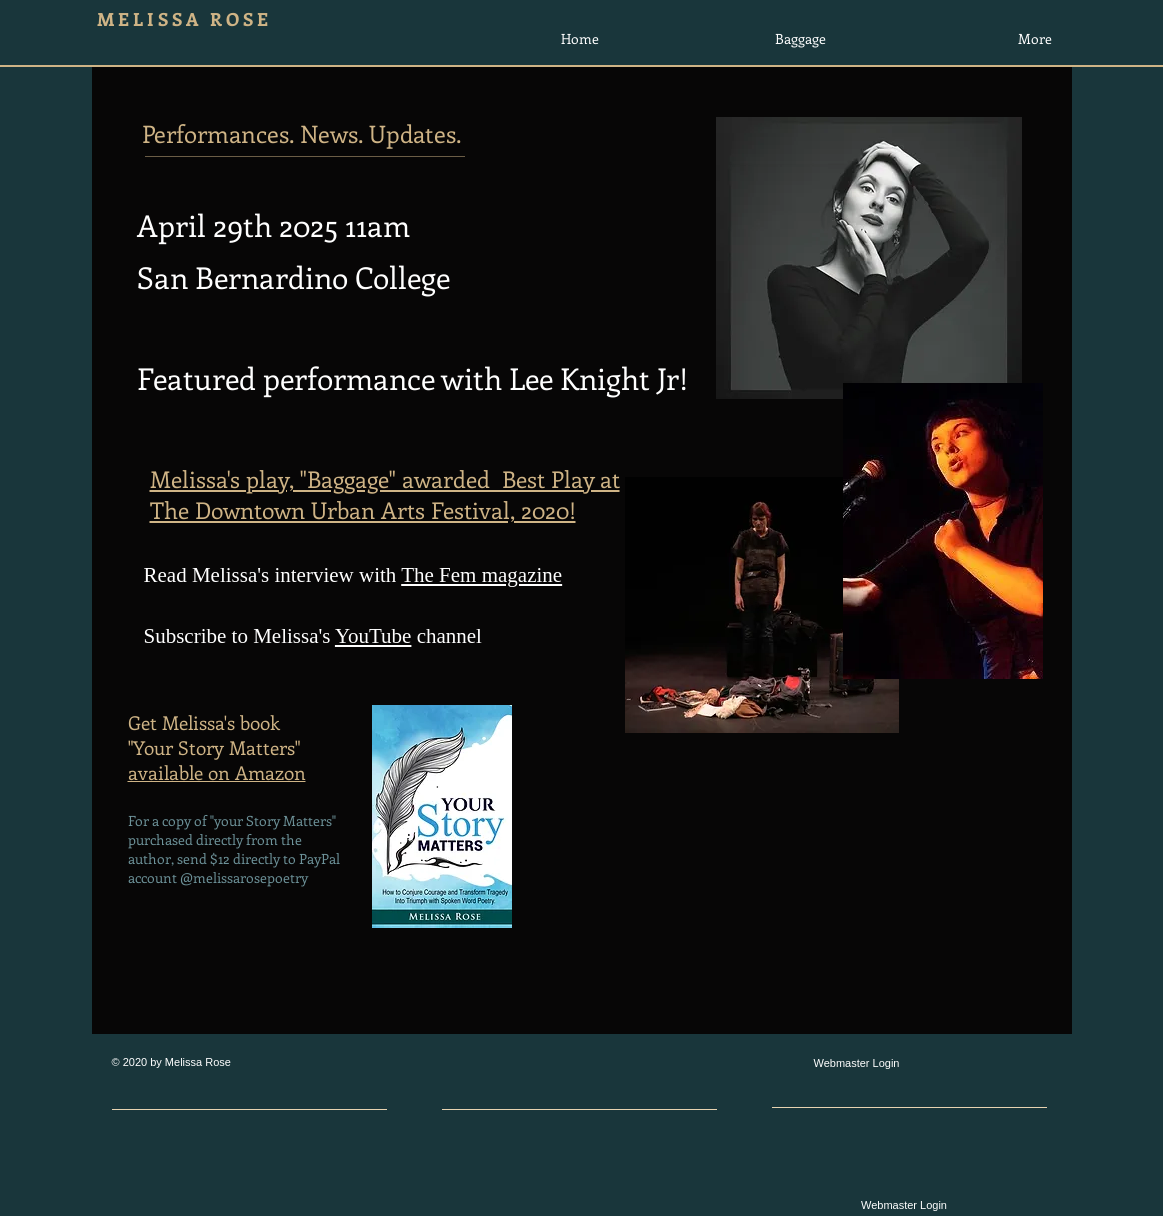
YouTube (373, 636)
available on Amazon (217, 772)
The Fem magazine (481, 575)
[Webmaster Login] (857, 1064)
